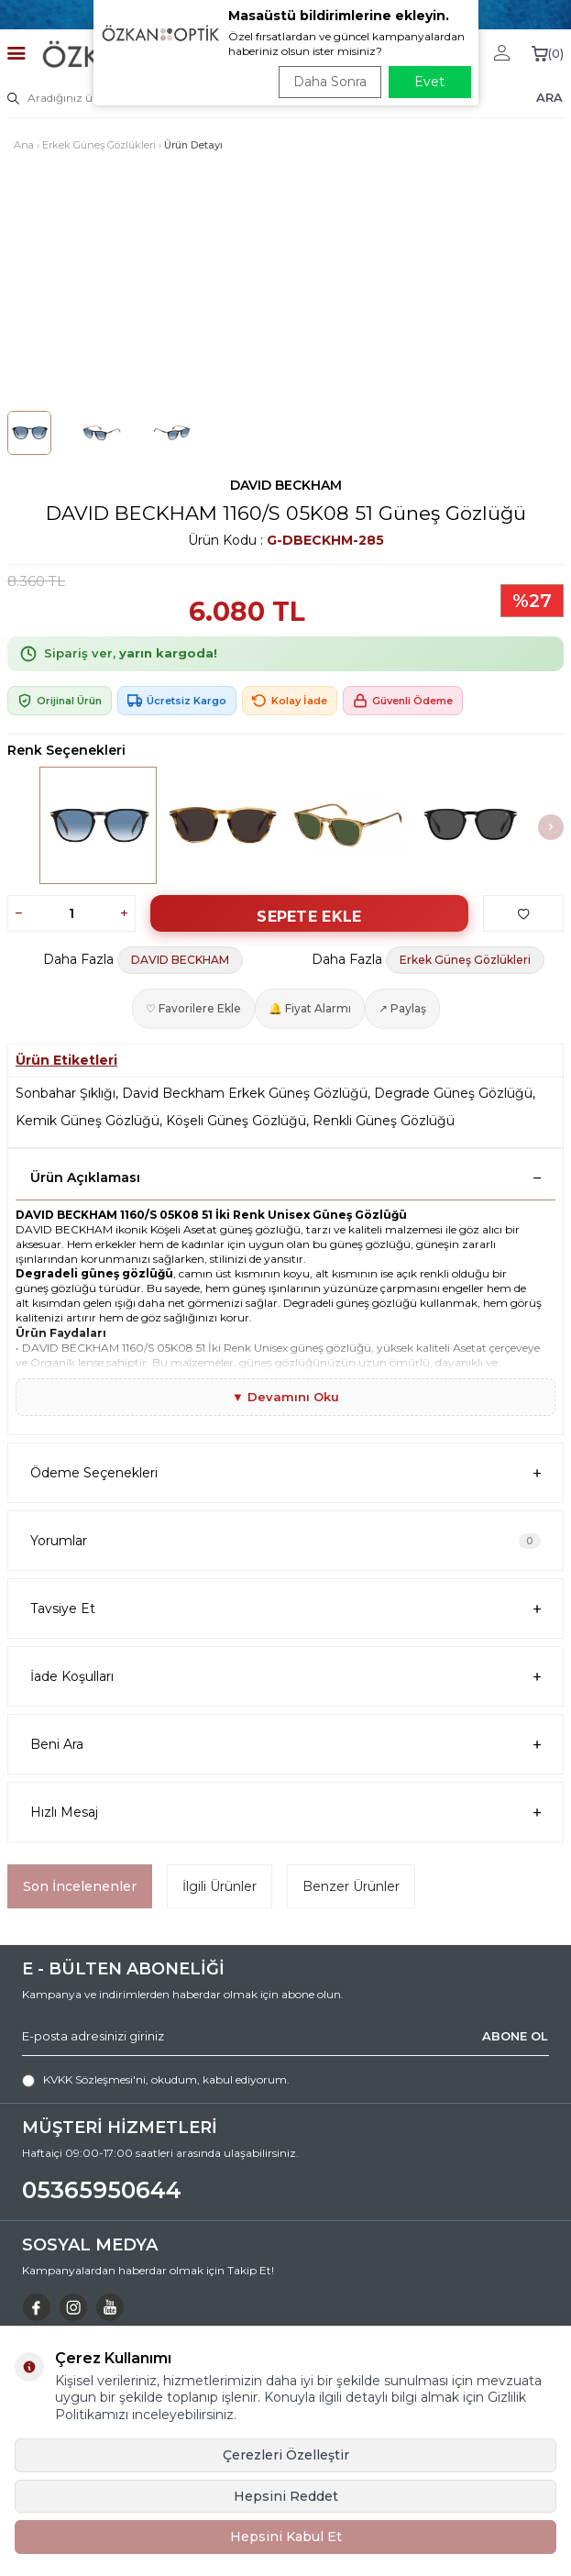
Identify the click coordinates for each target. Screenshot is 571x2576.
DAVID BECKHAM (286, 485)
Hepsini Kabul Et (286, 2536)
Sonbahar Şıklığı (65, 1093)
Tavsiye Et (285, 1609)
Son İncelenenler (80, 1886)
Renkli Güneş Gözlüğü (384, 1120)
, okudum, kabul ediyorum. (156, 2080)
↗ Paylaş (402, 1008)
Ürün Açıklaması (285, 1177)
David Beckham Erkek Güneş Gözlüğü (245, 1093)
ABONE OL (515, 2036)
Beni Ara (285, 1744)
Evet (429, 81)
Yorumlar (285, 1540)
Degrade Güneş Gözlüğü (453, 1093)
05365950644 (101, 2190)
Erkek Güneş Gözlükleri (99, 144)
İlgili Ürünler (219, 1886)
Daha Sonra (330, 81)
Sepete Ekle (309, 916)
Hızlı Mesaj (285, 1812)
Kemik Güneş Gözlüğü (87, 1120)
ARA (549, 97)
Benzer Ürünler (351, 1886)
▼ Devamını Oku (285, 1396)
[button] (551, 827)
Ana (24, 144)
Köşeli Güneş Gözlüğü (236, 1120)
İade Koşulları (285, 1677)
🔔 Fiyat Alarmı (310, 1008)
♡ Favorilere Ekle (193, 1008)
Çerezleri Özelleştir (286, 2455)
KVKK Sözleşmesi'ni (94, 2079)
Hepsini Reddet (286, 2496)
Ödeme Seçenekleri (285, 1473)
